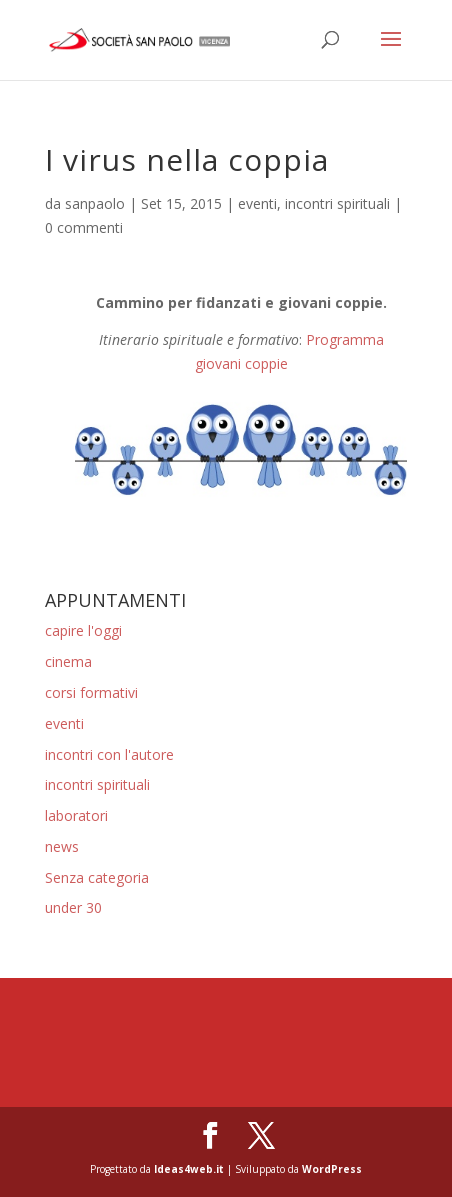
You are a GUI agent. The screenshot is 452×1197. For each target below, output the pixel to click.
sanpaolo (95, 203)
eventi (257, 203)
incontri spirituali (337, 203)
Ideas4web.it (189, 1169)
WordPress (332, 1169)
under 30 (73, 907)
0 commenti (84, 227)
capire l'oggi (83, 630)
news (62, 846)
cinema (68, 661)
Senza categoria (97, 877)
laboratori (76, 815)
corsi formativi (91, 692)
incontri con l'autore (109, 754)
